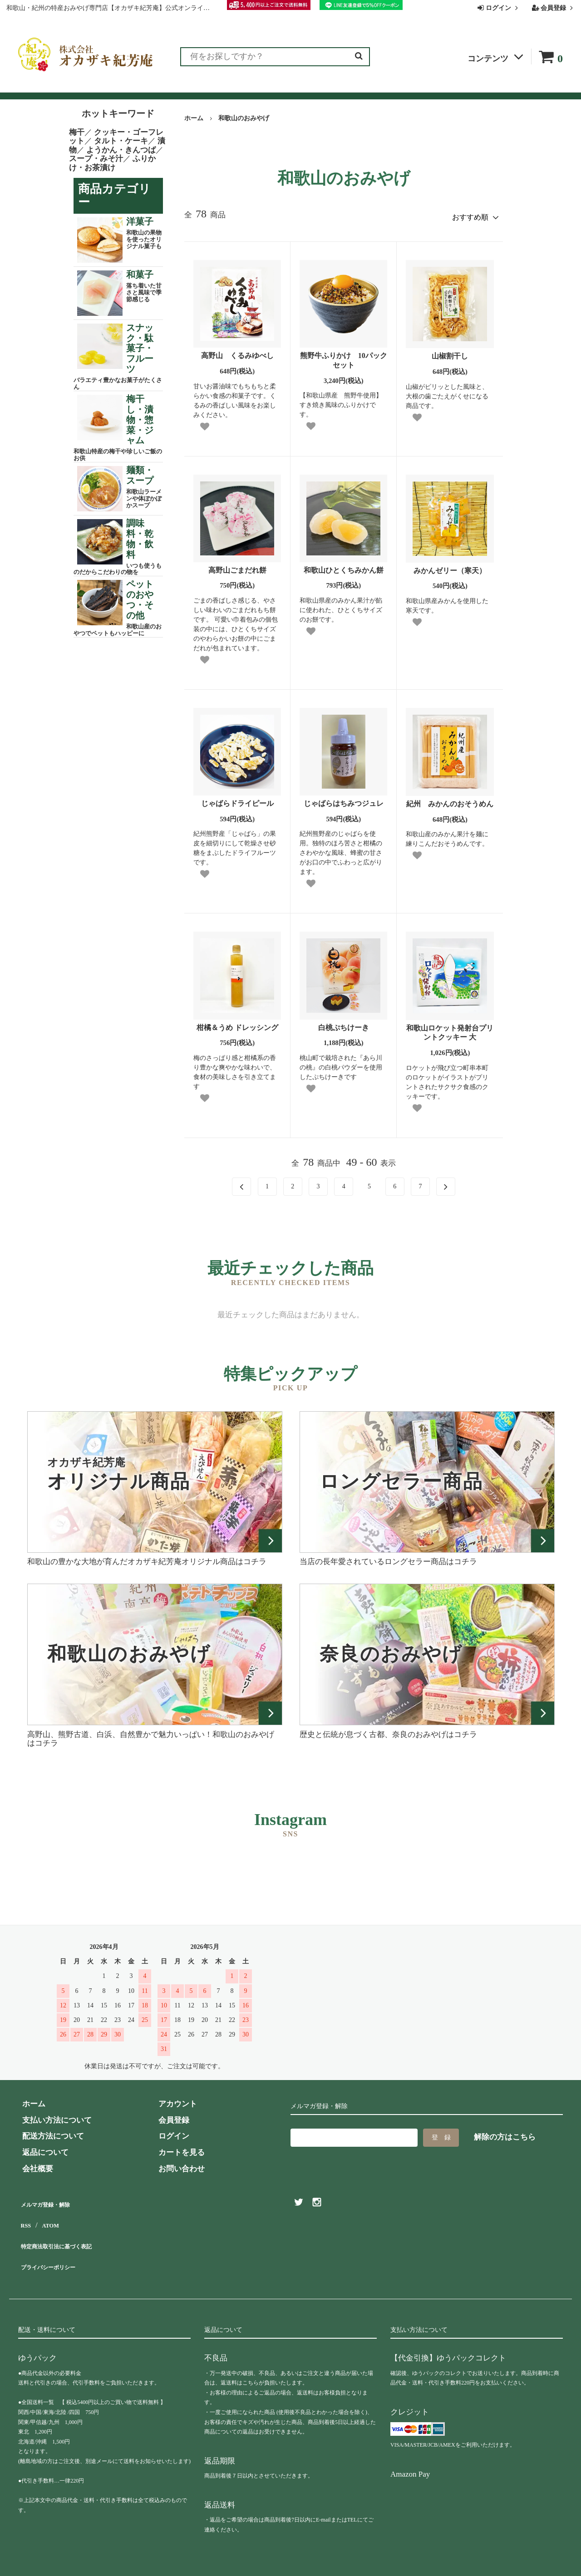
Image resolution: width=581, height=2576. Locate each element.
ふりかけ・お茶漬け (112, 163)
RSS (25, 2215)
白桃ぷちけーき (343, 1023)
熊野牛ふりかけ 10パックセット (343, 356)
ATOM (49, 2215)
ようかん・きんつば (121, 150)
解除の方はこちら (505, 2133)
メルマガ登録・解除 (53, 2199)
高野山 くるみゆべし (237, 352)
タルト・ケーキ (121, 141)
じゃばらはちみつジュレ (344, 800)
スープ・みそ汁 (96, 158)
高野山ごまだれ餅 (237, 566)
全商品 (30, 87)
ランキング (74, 87)
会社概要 (411, 87)
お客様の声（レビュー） (151, 87)
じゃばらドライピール (237, 800)
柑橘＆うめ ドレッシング (237, 1023)
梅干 (76, 132)
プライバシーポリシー (56, 2247)
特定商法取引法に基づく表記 (68, 2232)
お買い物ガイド (235, 87)
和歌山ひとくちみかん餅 (344, 566)
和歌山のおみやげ (243, 118)
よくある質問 (299, 87)
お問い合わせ (359, 87)
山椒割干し (450, 352)
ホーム (193, 118)
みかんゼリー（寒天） (450, 566)
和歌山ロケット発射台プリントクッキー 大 (449, 1028)
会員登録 (553, 7)
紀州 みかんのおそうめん (449, 800)
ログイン (498, 7)
